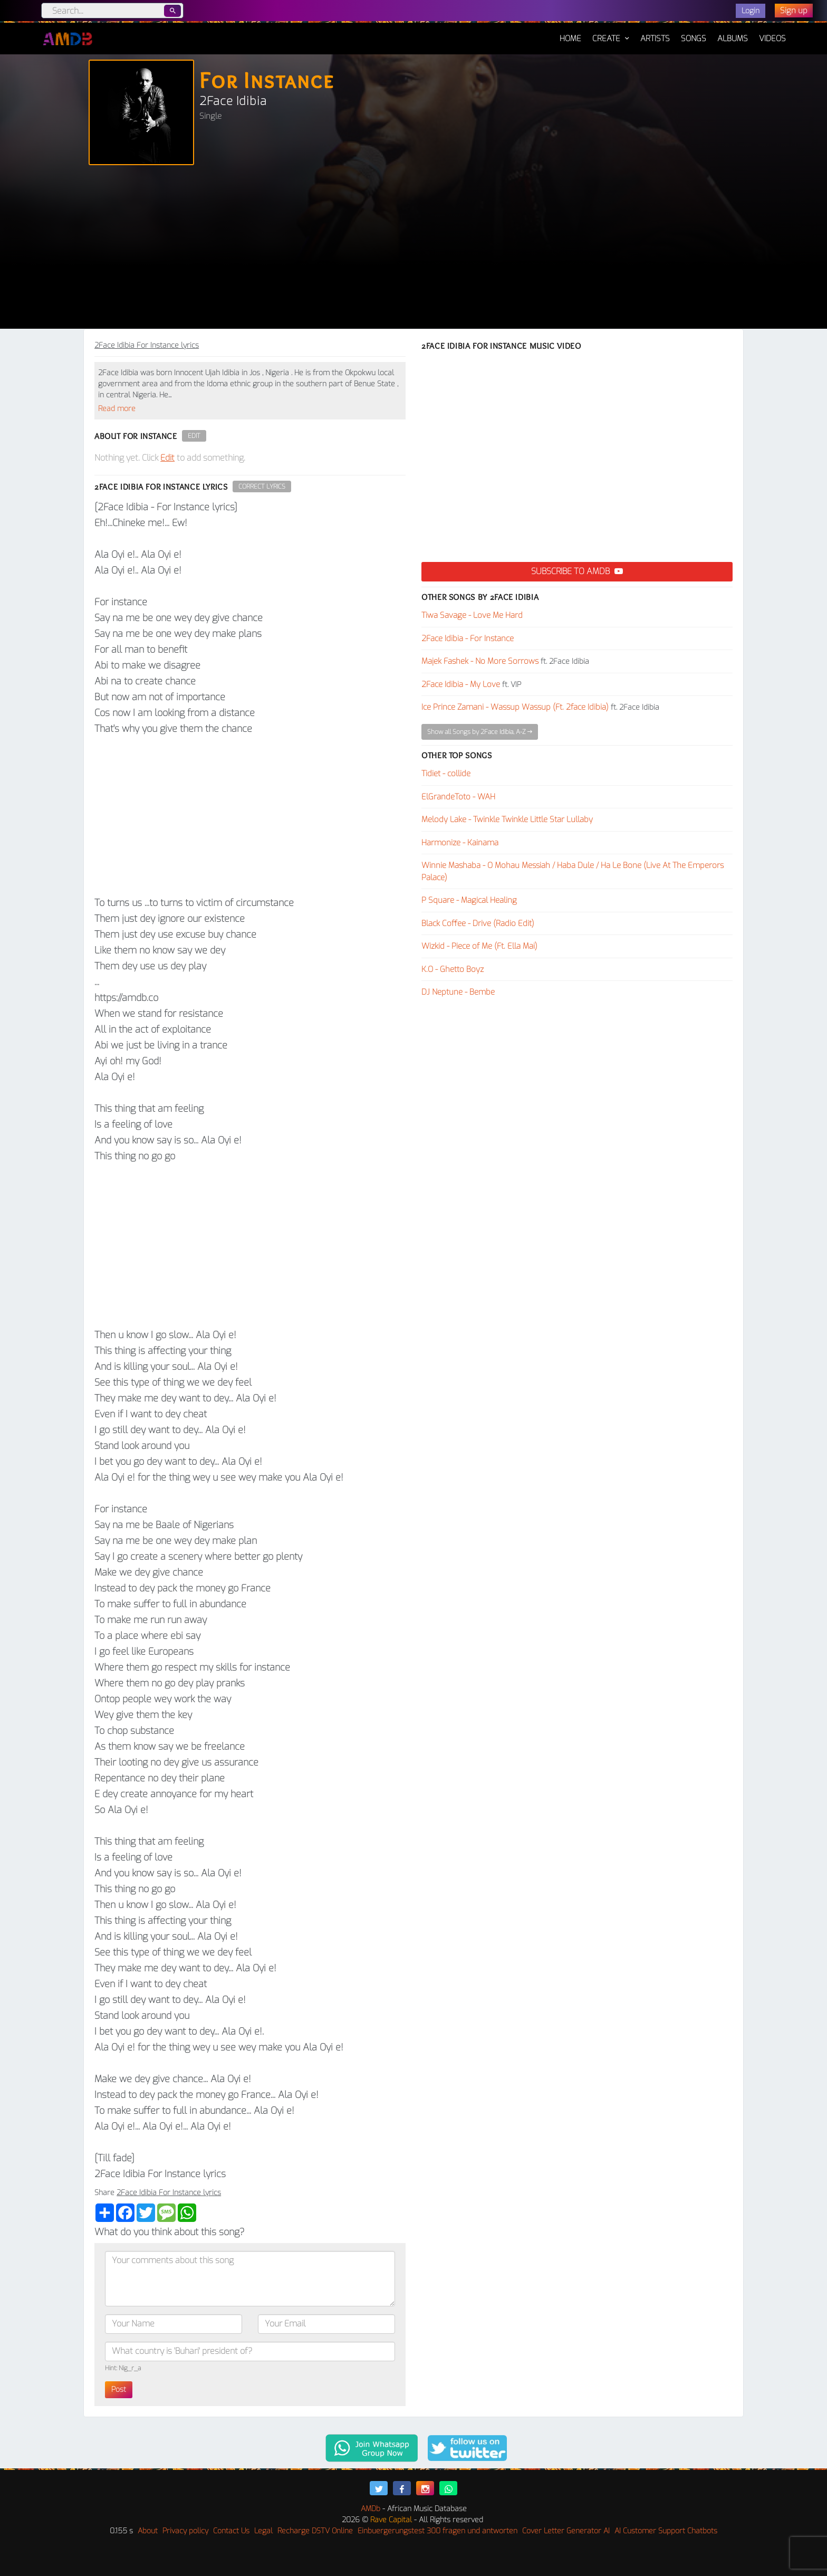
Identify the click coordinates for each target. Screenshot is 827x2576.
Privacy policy (185, 2531)
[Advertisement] (413, 249)
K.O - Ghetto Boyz (452, 969)
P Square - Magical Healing (469, 900)
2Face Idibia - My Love (460, 684)
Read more (117, 409)
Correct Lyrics (261, 486)
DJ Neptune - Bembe (458, 992)
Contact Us (231, 2531)
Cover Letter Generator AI (566, 2531)
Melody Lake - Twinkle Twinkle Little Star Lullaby (507, 819)
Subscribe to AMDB (577, 571)
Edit (194, 436)
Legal (263, 2531)
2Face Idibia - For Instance (467, 638)
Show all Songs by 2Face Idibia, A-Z (479, 732)
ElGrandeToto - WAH (458, 796)
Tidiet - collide (445, 773)
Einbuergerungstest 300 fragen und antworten (437, 2531)
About (148, 2531)
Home (570, 33)
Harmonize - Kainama (459, 842)
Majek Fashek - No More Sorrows (479, 661)
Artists (655, 38)
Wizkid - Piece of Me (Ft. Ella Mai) (479, 946)
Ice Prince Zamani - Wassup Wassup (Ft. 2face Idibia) (515, 707)
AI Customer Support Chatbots (665, 2531)
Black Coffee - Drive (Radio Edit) (477, 923)
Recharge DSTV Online (315, 2531)
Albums (732, 38)
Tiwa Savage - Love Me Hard (472, 615)
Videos (772, 38)
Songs (693, 38)
